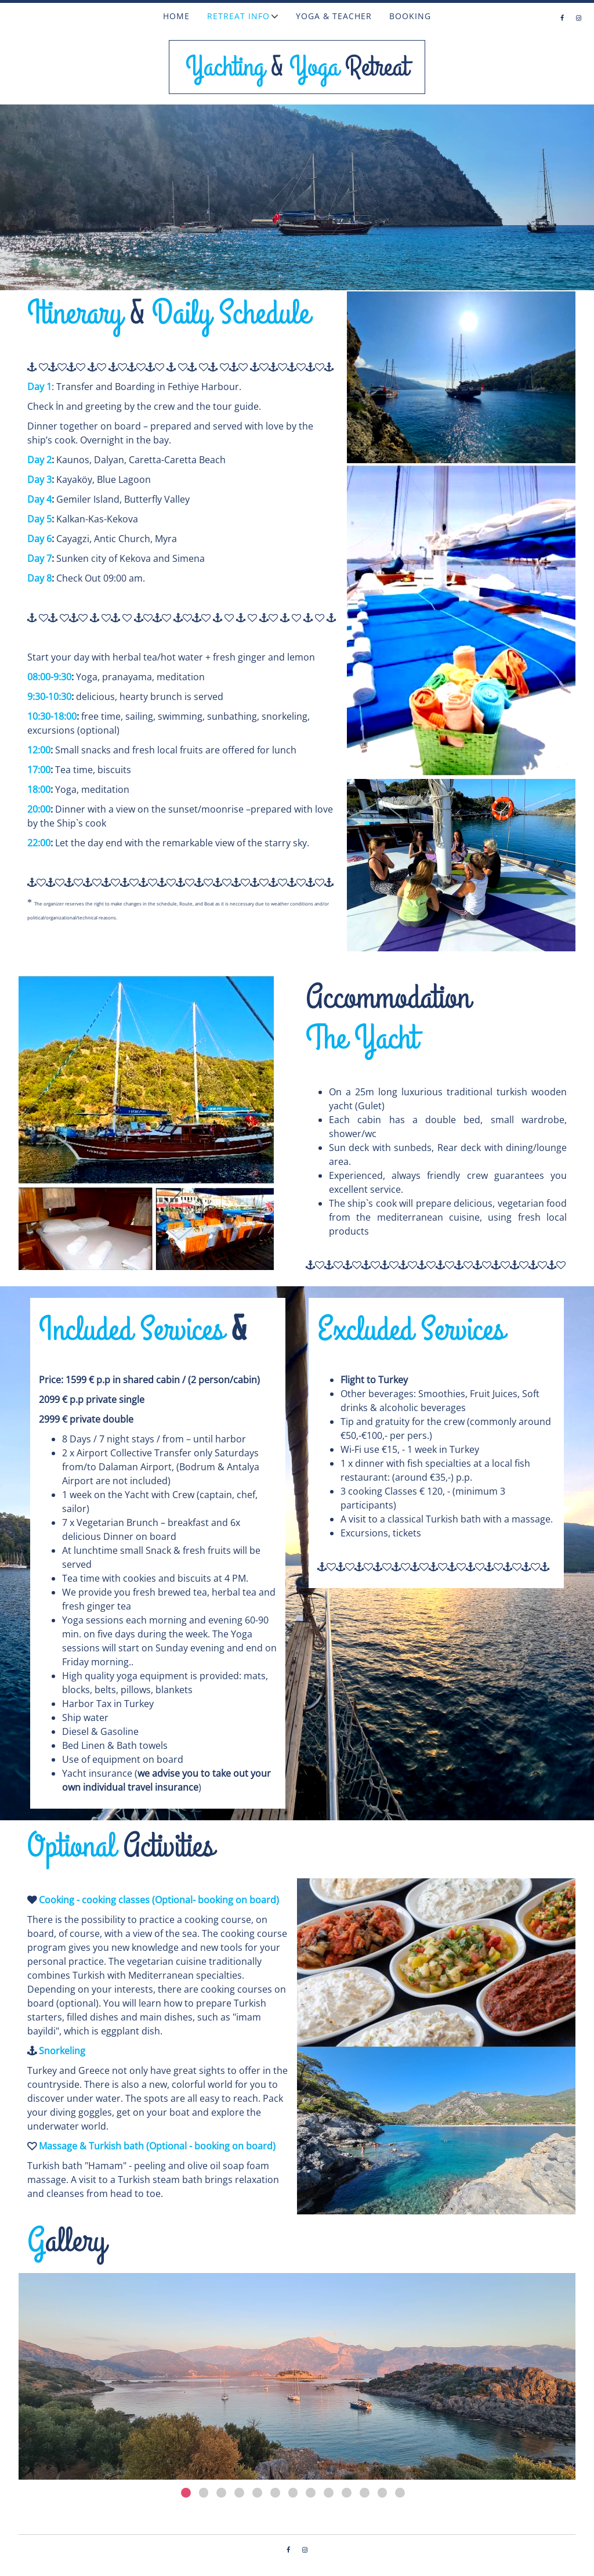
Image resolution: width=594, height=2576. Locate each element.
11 (365, 2493)
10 (347, 2493)
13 (400, 2493)
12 (382, 2493)
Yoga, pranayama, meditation (140, 676)
